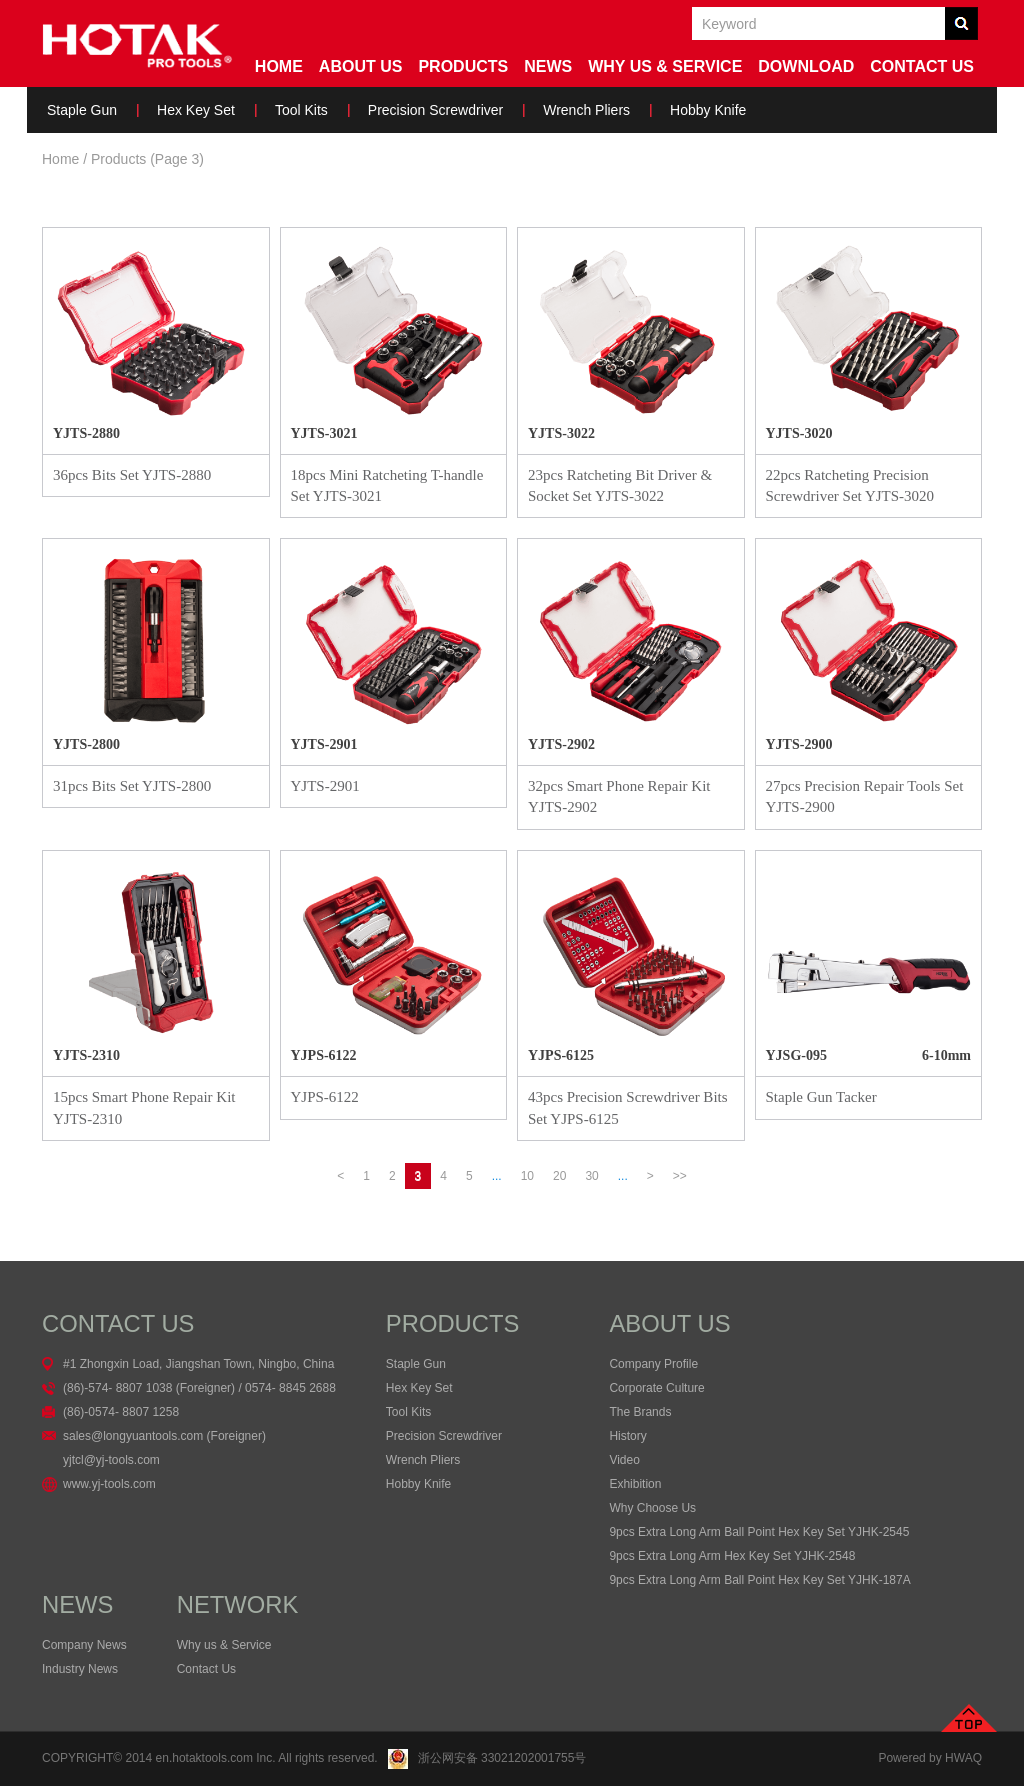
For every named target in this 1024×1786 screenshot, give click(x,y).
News (548, 66)
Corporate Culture (656, 1388)
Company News (84, 1645)
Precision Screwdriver (435, 110)
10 (527, 1176)
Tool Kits (301, 110)
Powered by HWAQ (930, 1758)
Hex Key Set (196, 110)
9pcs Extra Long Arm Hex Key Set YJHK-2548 (732, 1556)
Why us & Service (224, 1645)
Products (463, 66)
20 (559, 1176)
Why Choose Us (652, 1508)
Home (279, 66)
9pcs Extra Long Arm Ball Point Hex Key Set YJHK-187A (759, 1580)
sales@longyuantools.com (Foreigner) (164, 1436)
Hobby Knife (708, 110)
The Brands (640, 1412)
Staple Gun (82, 110)
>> (680, 1176)
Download (806, 66)
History (627, 1436)
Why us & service (665, 66)
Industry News (80, 1669)
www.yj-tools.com (109, 1484)
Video (624, 1460)
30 (591, 1176)
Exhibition (635, 1484)
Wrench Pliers (586, 110)
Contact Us (922, 66)
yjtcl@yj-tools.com (111, 1460)
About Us (361, 66)
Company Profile (653, 1364)
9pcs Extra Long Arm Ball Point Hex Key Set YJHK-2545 (759, 1532)
